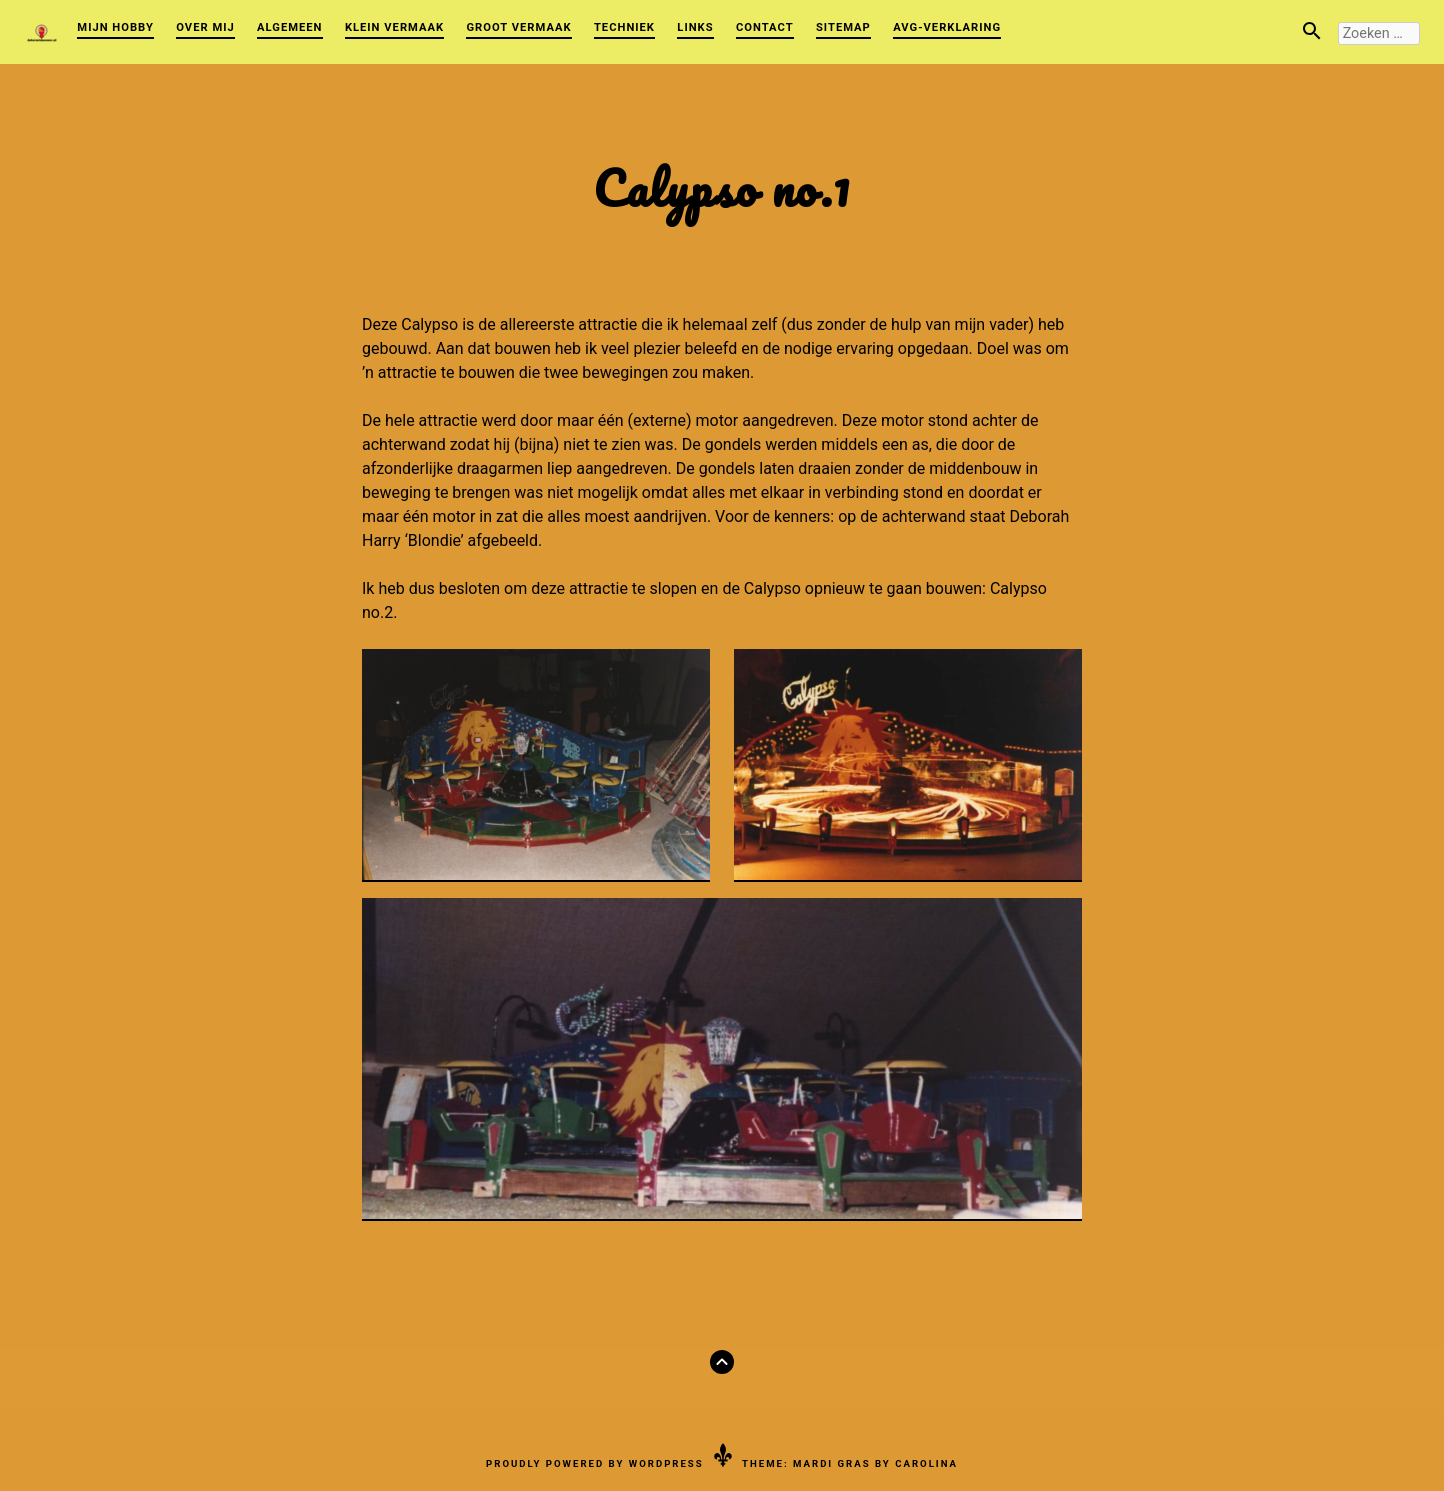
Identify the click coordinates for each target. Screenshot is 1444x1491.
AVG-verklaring (947, 27)
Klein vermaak (394, 27)
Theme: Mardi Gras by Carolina (850, 1463)
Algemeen (289, 27)
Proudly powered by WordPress (595, 1463)
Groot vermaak (518, 27)
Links (695, 27)
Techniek (624, 27)
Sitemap (843, 27)
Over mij (205, 27)
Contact (765, 27)
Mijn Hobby (115, 27)
